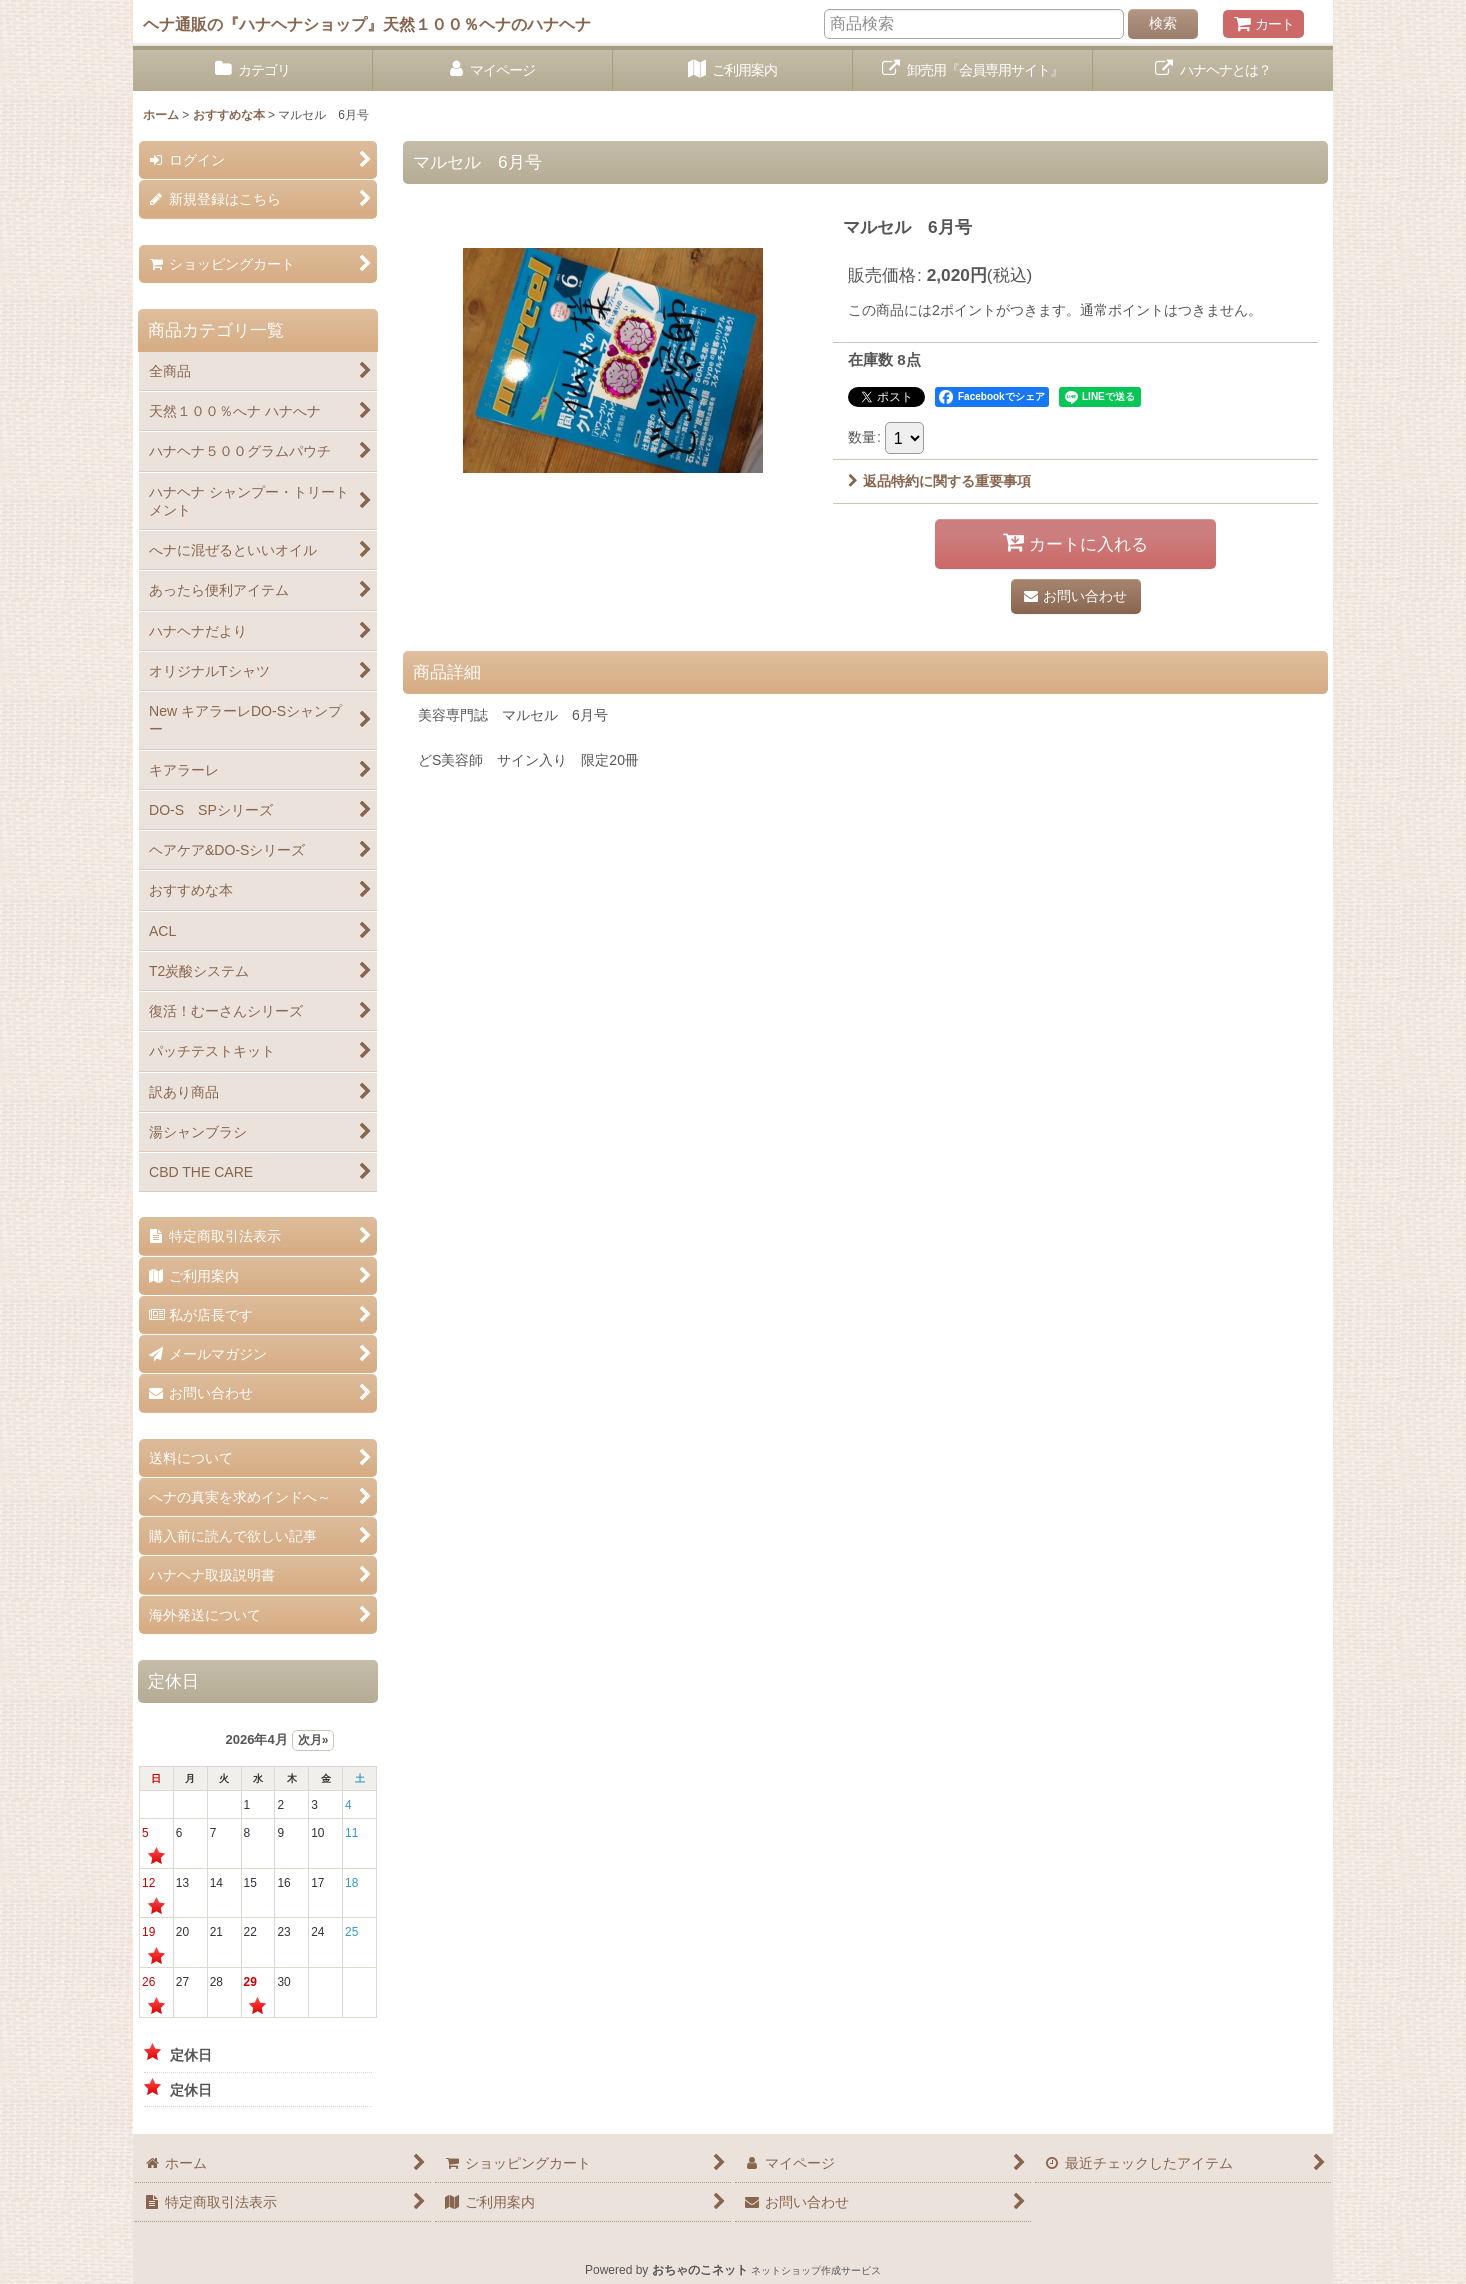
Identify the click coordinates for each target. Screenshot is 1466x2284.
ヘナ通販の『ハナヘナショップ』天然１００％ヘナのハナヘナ (367, 24)
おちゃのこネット (700, 2270)
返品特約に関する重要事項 (939, 481)
